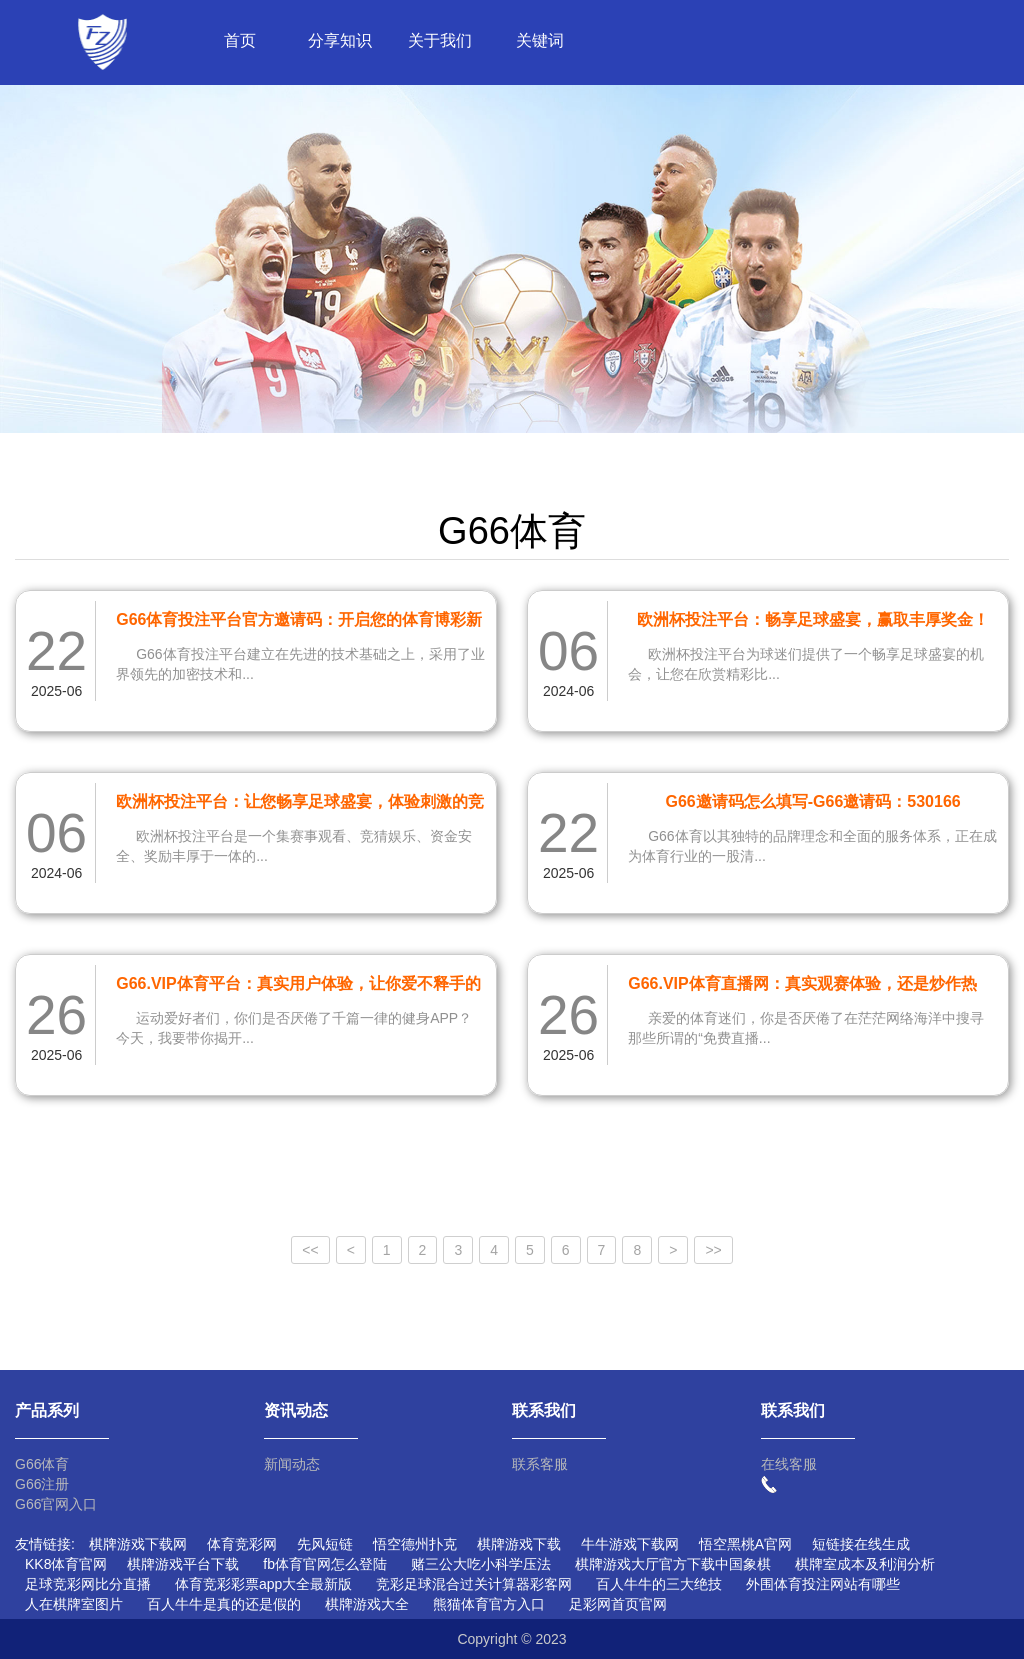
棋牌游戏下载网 (138, 1544)
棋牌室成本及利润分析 (865, 1564)
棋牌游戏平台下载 (183, 1564)
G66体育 (42, 1464)
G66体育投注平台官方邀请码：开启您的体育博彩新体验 (299, 623)
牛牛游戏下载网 (630, 1544)
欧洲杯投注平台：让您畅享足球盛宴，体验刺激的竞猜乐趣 (300, 805)
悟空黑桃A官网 (745, 1544)
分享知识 (340, 40)
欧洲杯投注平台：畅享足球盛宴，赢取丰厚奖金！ (813, 619)
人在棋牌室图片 (74, 1604)
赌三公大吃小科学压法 (481, 1564)
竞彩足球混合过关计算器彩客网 (474, 1584)
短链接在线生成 (861, 1544)
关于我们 (440, 40)
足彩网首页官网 (618, 1604)
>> (713, 1250)
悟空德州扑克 (415, 1544)
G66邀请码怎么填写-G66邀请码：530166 (812, 801)
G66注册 (42, 1484)
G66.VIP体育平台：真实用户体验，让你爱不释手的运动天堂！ (298, 987)
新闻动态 (292, 1464)
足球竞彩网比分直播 (88, 1584)
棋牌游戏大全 (367, 1604)
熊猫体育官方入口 (489, 1604)
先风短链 (325, 1544)
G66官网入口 (56, 1504)
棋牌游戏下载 (519, 1544)
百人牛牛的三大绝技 (659, 1584)
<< (310, 1250)
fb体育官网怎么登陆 (325, 1564)
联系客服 (540, 1464)
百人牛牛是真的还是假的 (224, 1604)
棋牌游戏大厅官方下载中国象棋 (673, 1564)
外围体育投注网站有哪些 (823, 1584)
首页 (240, 40)
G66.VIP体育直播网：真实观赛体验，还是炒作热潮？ (802, 987)
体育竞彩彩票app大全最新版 (263, 1584)
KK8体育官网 (66, 1564)
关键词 (540, 40)
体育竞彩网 (242, 1544)
